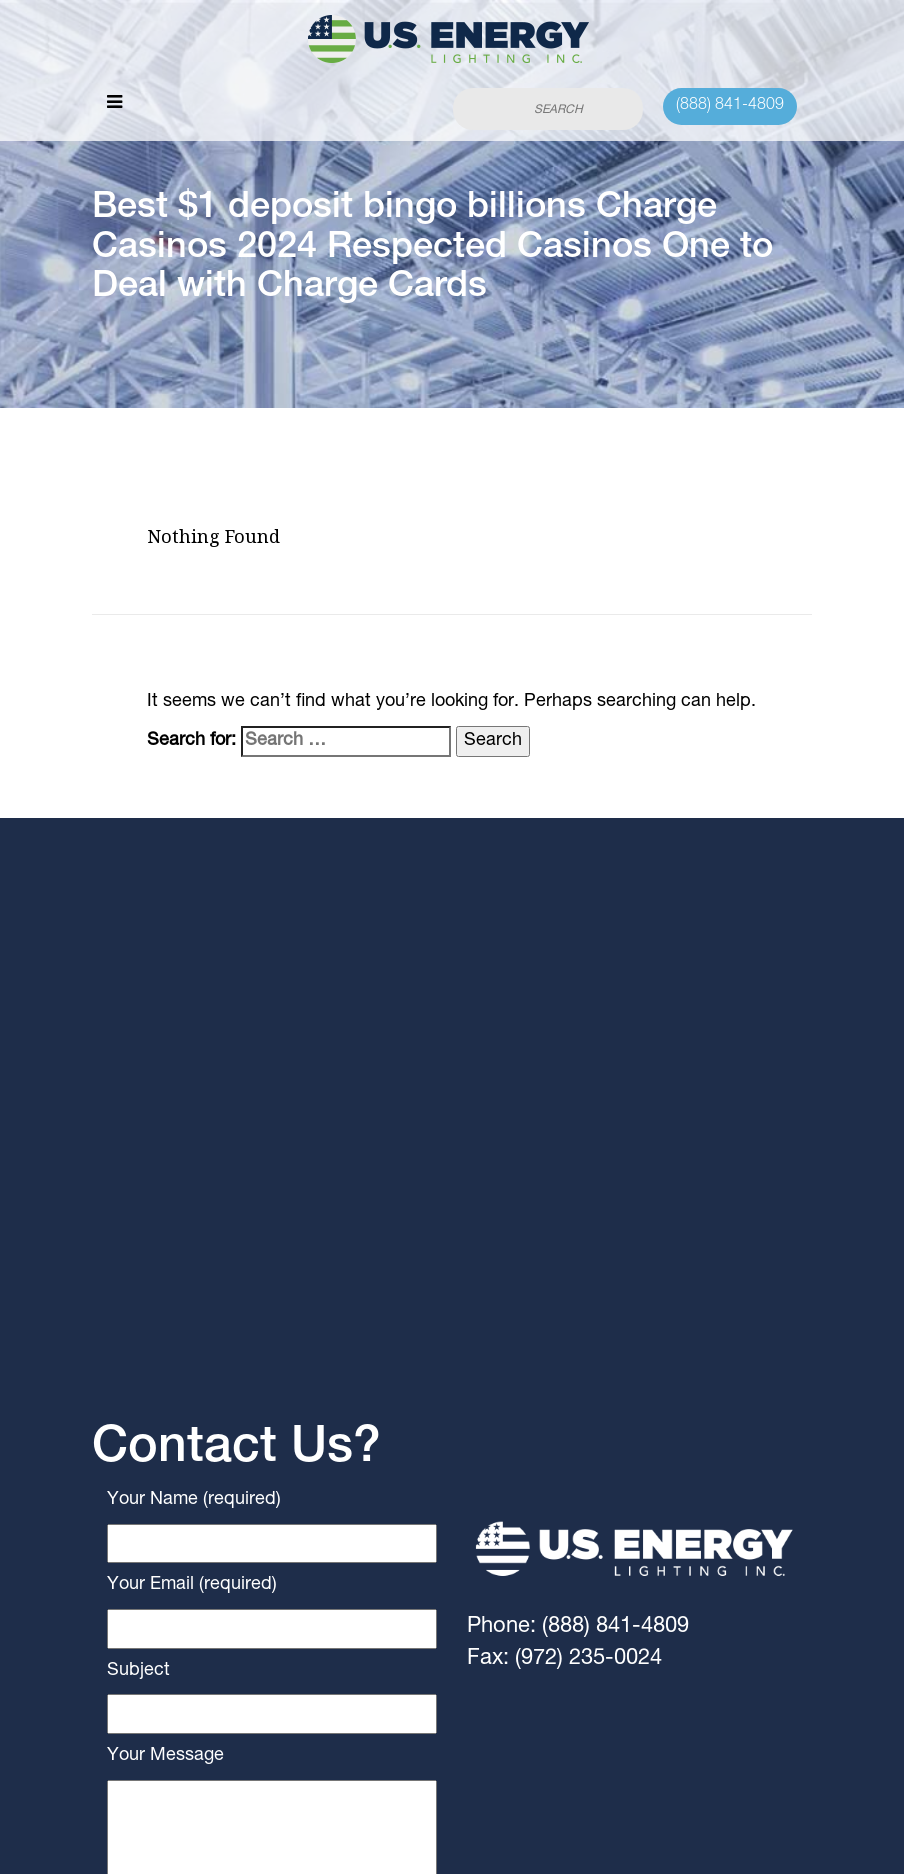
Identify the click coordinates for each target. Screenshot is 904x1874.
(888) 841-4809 (730, 106)
